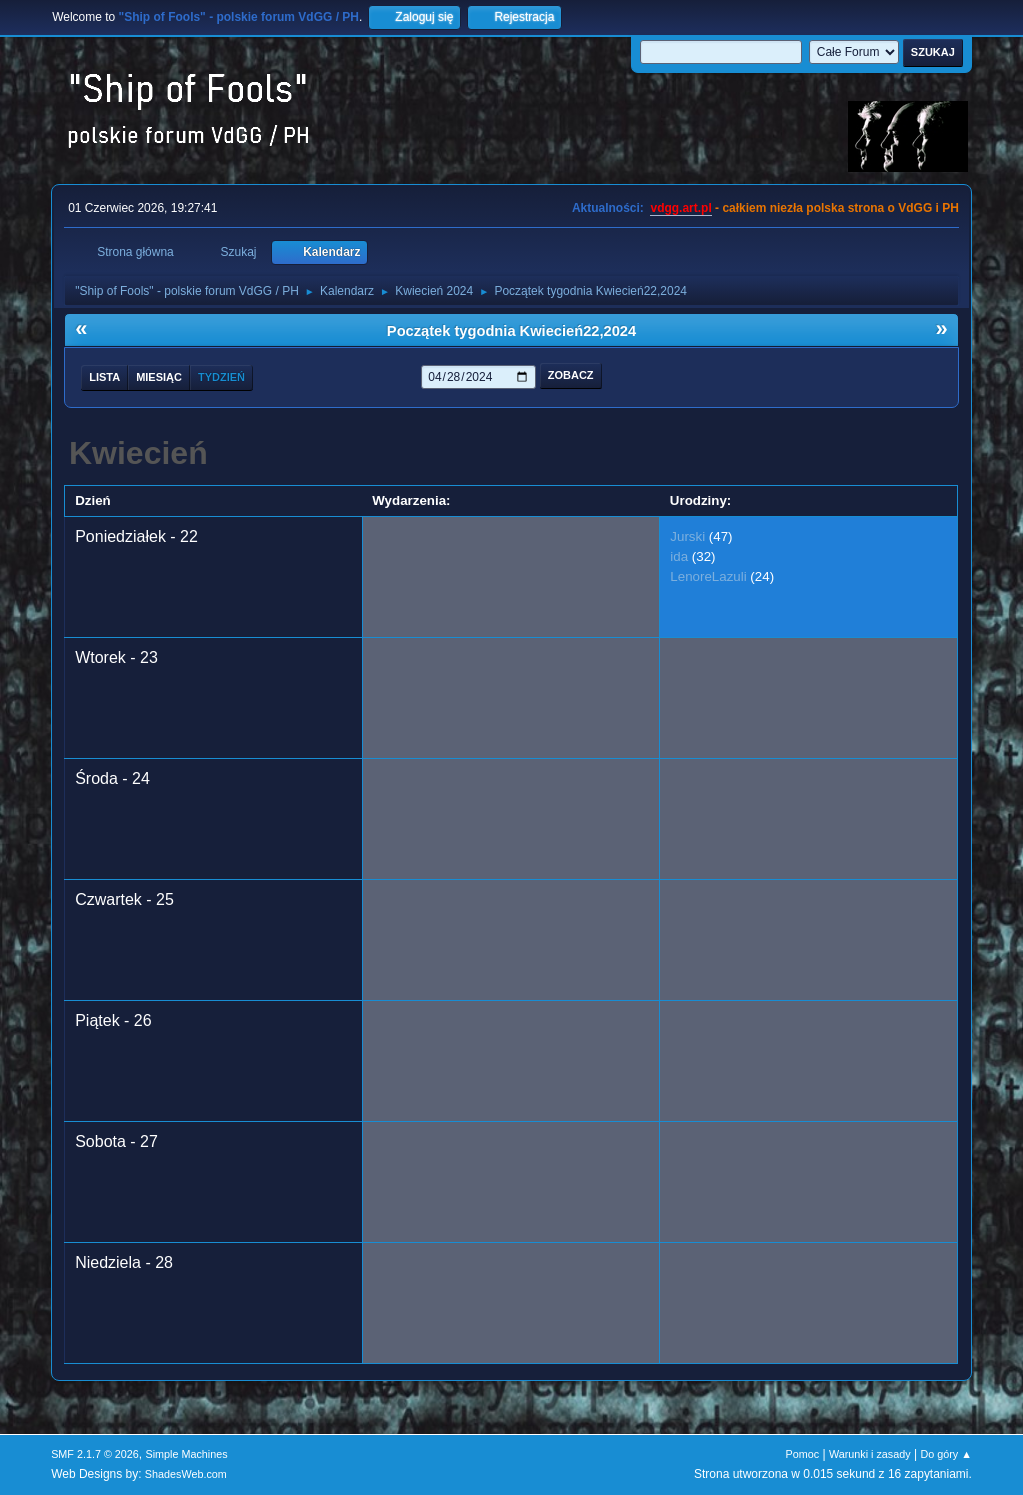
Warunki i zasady (870, 1454)
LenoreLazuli (708, 576)
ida (679, 556)
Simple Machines (186, 1454)
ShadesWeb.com (186, 1474)
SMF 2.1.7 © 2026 (95, 1454)
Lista (104, 377)
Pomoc (803, 1454)
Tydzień (221, 377)
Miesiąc (159, 377)
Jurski (687, 536)
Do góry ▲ (945, 1454)
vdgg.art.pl (680, 208)
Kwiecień (138, 453)
